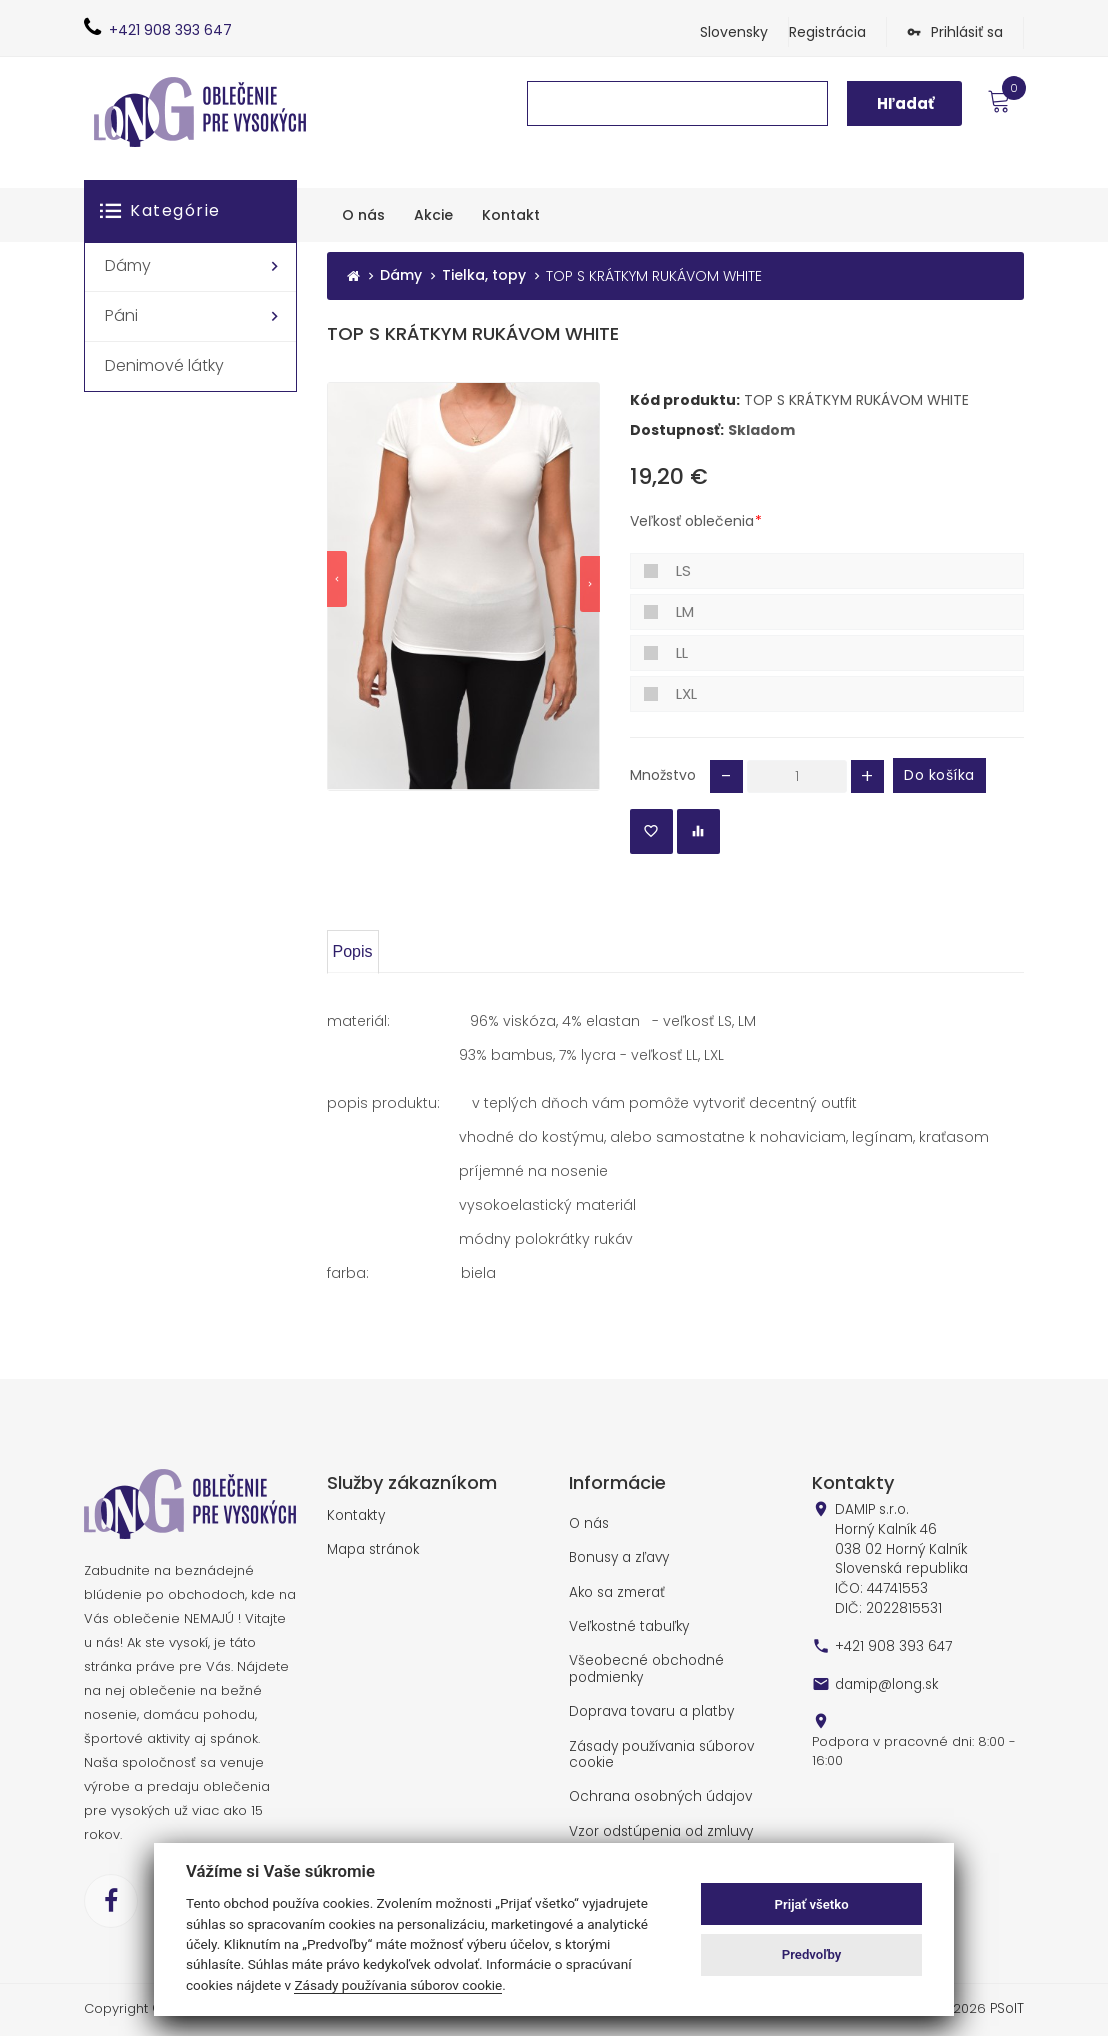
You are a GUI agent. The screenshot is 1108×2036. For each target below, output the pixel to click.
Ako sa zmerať (616, 1590)
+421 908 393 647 (893, 1639)
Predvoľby (812, 1954)
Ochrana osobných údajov (657, 1789)
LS (683, 570)
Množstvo (663, 774)
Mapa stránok (372, 1549)
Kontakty (354, 1515)
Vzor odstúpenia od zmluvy (658, 1823)
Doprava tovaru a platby (650, 1707)
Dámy (401, 276)
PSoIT (1007, 2008)
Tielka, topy (484, 276)
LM (685, 611)
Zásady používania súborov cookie (659, 1747)
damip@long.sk (885, 1676)
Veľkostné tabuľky (627, 1624)
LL (682, 652)
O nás (588, 1523)
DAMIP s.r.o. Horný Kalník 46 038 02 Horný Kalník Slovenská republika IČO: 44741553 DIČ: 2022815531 (900, 1555)
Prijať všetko (812, 1904)
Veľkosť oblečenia (692, 521)
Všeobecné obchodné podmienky (644, 1664)
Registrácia (827, 32)
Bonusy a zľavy (617, 1557)
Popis (353, 950)
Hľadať (905, 103)
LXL (686, 693)
